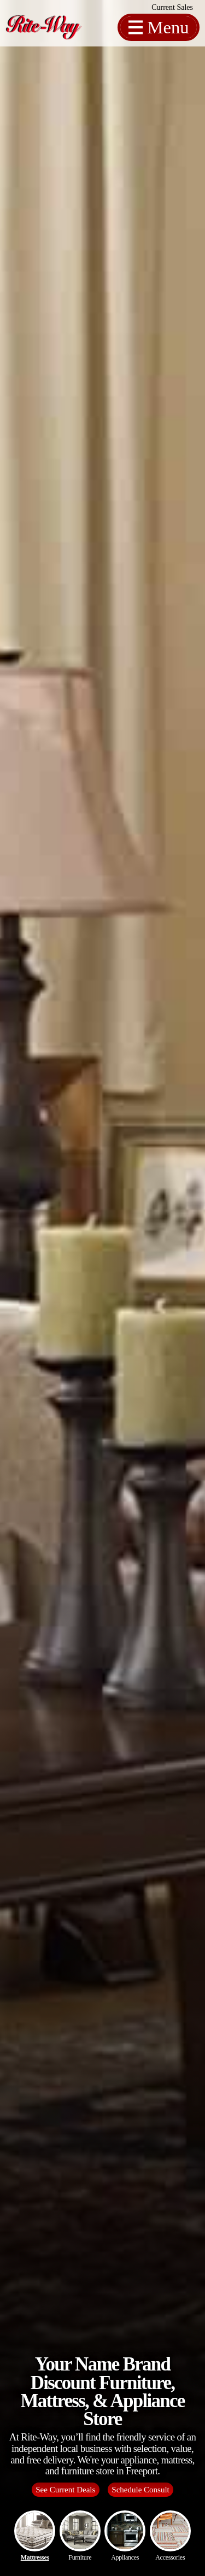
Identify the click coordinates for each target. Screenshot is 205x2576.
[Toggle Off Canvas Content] (159, 28)
